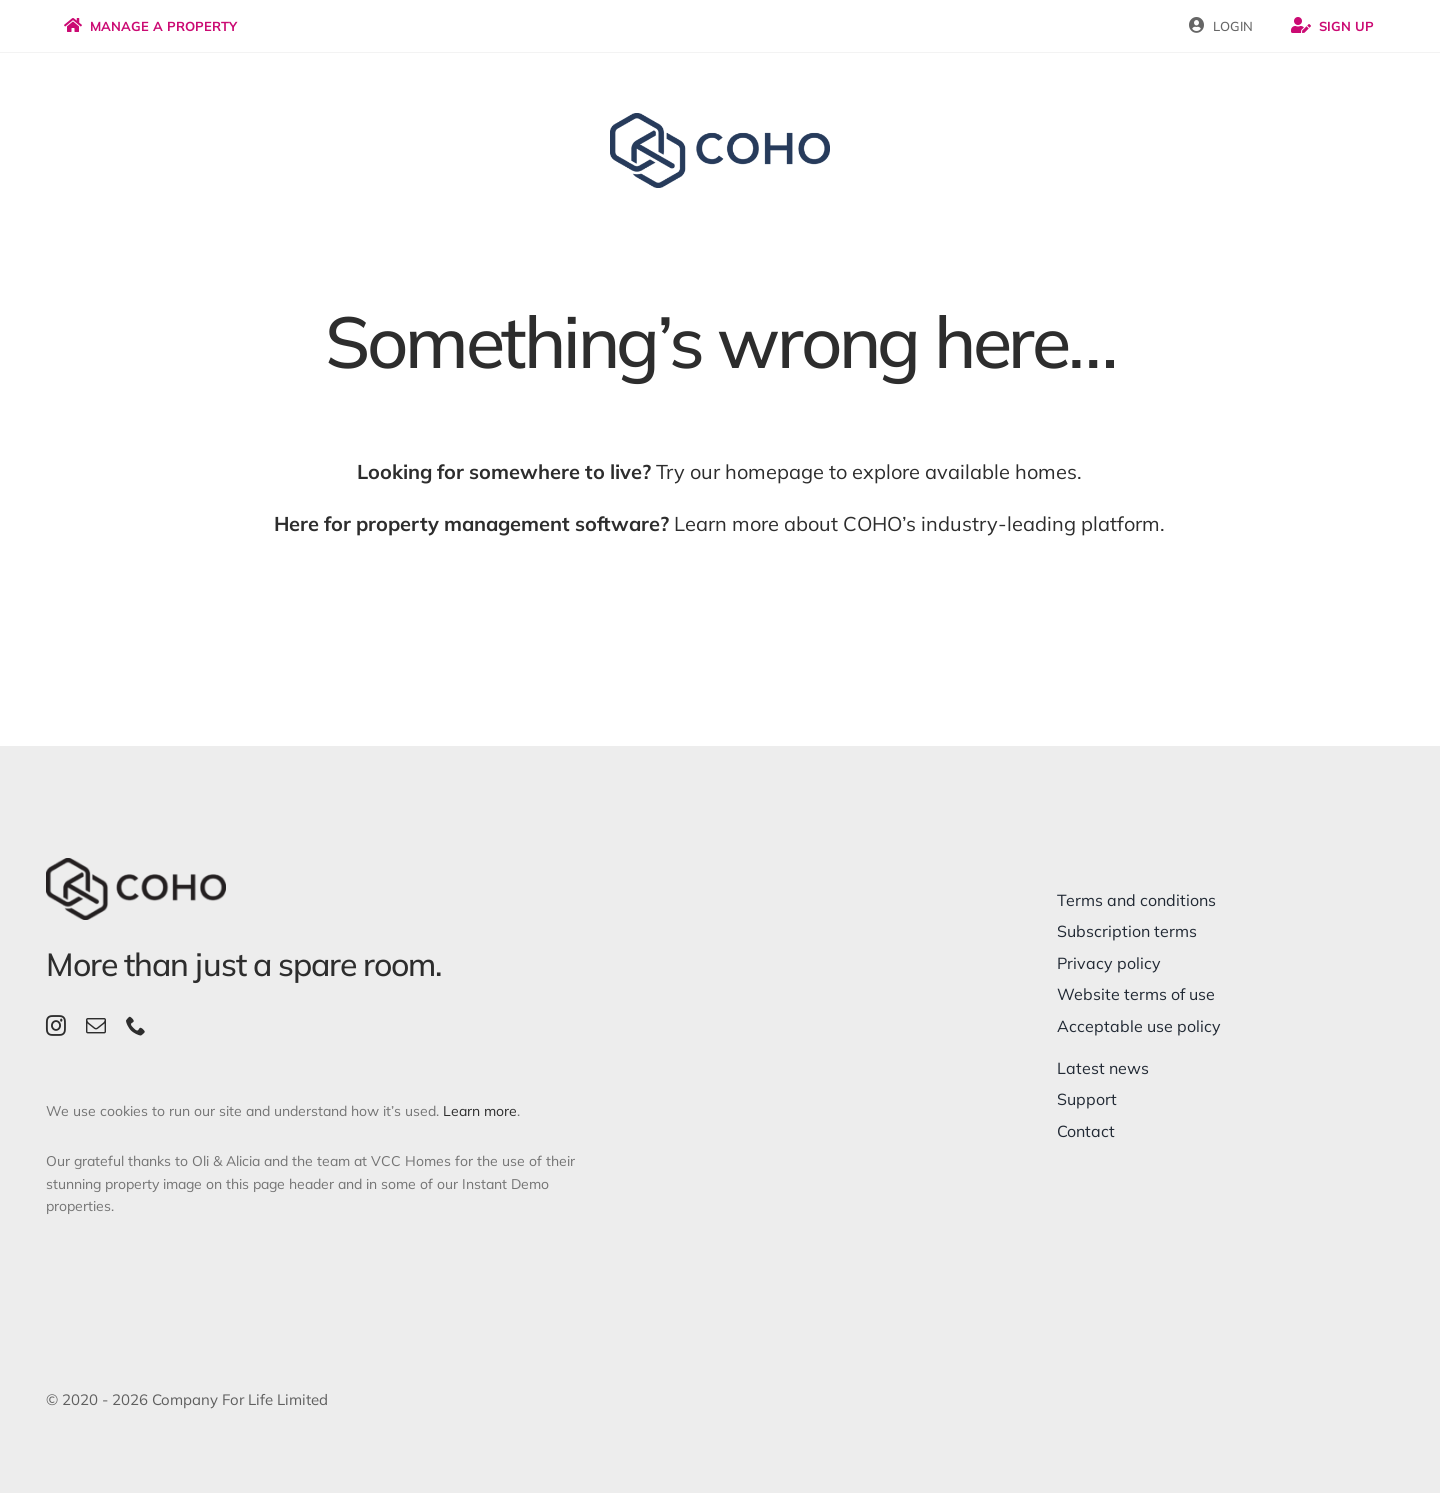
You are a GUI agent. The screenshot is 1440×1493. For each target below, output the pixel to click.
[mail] (96, 1026)
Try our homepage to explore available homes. (719, 471)
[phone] (136, 1026)
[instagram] (56, 1026)
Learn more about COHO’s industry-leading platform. (719, 523)
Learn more (480, 1111)
